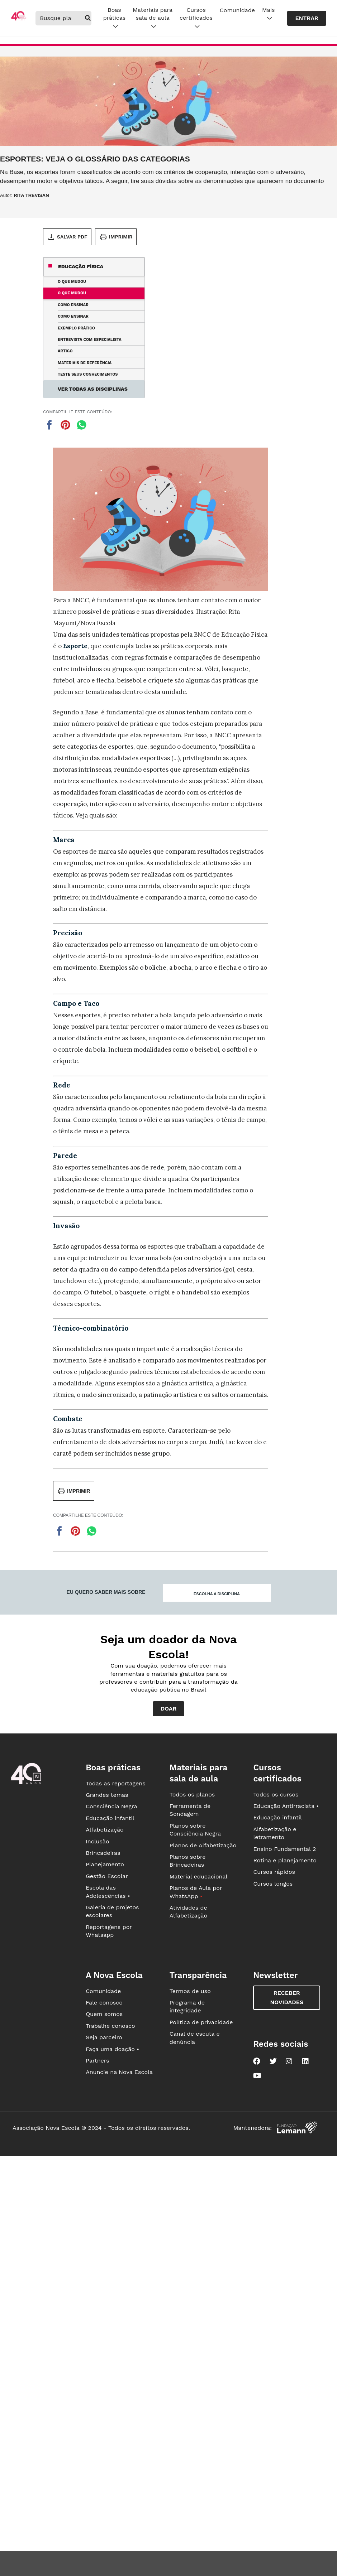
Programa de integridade (187, 2006)
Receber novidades (286, 1997)
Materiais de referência (84, 363)
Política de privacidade (201, 2022)
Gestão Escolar (107, 1876)
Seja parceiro (104, 2037)
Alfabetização (105, 1829)
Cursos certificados (196, 18)
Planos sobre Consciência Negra (195, 1829)
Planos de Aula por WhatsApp (196, 1892)
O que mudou (72, 281)
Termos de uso (190, 1991)
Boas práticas (114, 18)
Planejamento (105, 1864)
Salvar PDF (67, 237)
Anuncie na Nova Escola (119, 2072)
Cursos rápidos (274, 1871)
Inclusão (97, 1841)
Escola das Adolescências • (108, 1891)
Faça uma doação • (112, 2049)
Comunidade (237, 10)
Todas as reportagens (115, 1783)
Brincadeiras (103, 1852)
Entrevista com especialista (90, 339)
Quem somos (104, 2014)
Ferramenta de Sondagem (190, 1810)
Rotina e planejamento (285, 1860)
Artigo (65, 351)
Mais (268, 14)
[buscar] (88, 18)
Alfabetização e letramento (274, 1833)
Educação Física (80, 266)
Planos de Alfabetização (203, 1845)
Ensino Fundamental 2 (284, 1849)
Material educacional (199, 1876)
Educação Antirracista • (286, 1806)
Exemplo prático (76, 328)
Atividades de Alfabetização (189, 1911)
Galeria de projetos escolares (112, 1911)
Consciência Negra (111, 1806)
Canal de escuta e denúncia (195, 2037)
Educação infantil (110, 1818)
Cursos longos (273, 1883)
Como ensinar (73, 305)
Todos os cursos (275, 1794)
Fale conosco (104, 2002)
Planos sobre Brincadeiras (188, 1860)
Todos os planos (192, 1794)
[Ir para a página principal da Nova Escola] (19, 19)
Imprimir (116, 237)
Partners (97, 2060)
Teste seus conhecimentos (88, 374)
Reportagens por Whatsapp (109, 1931)
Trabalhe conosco (110, 2025)
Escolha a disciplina (217, 1594)
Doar (169, 1708)
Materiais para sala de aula (152, 18)
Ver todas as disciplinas (93, 389)
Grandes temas (107, 1794)
